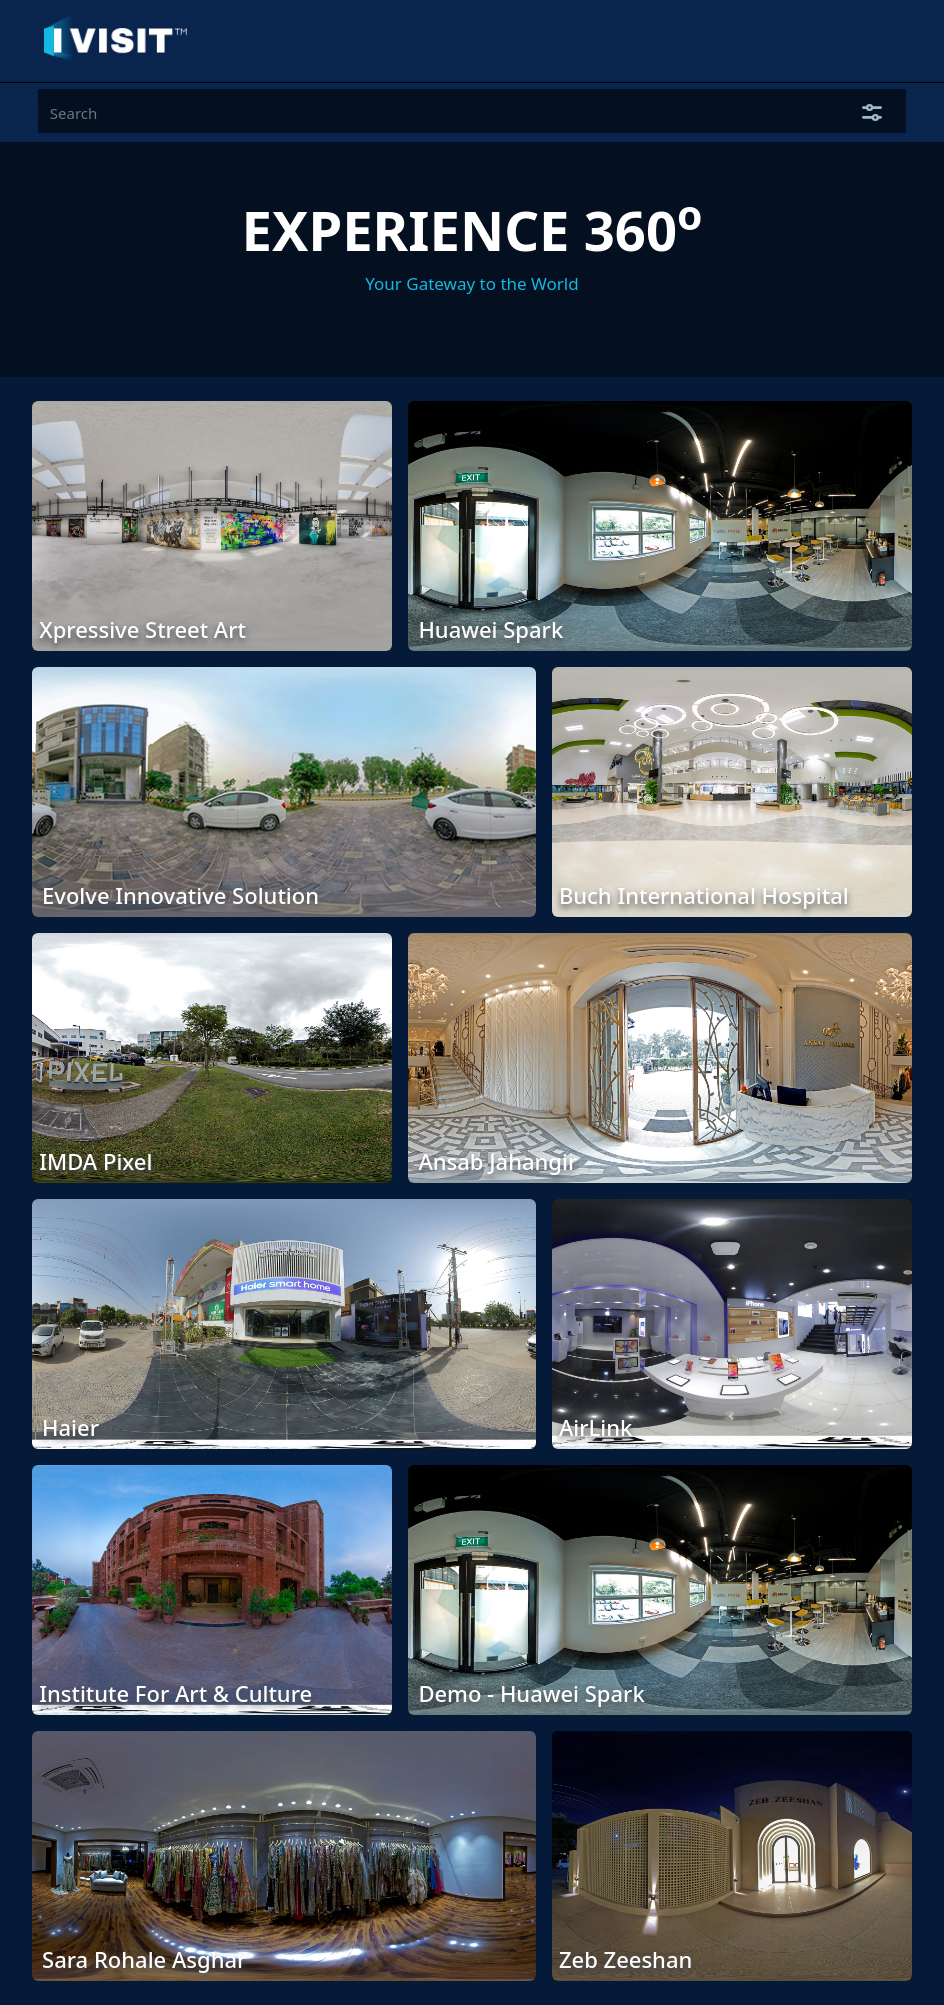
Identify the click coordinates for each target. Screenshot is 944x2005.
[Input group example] (438, 113)
